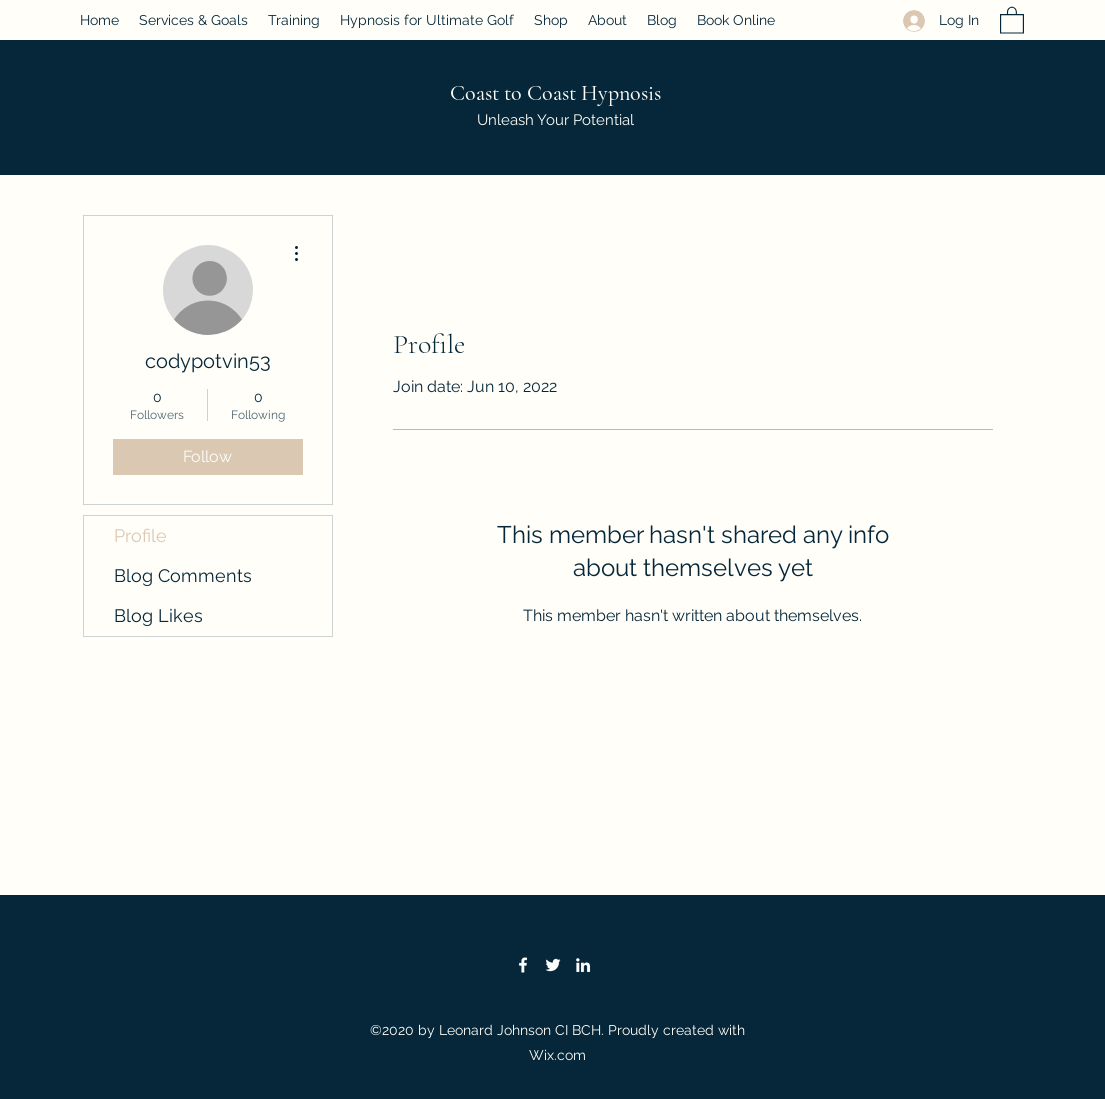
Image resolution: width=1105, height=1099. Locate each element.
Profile (140, 535)
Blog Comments (183, 575)
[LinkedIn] (583, 965)
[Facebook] (523, 965)
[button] (1012, 19)
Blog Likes (158, 615)
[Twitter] (553, 965)
